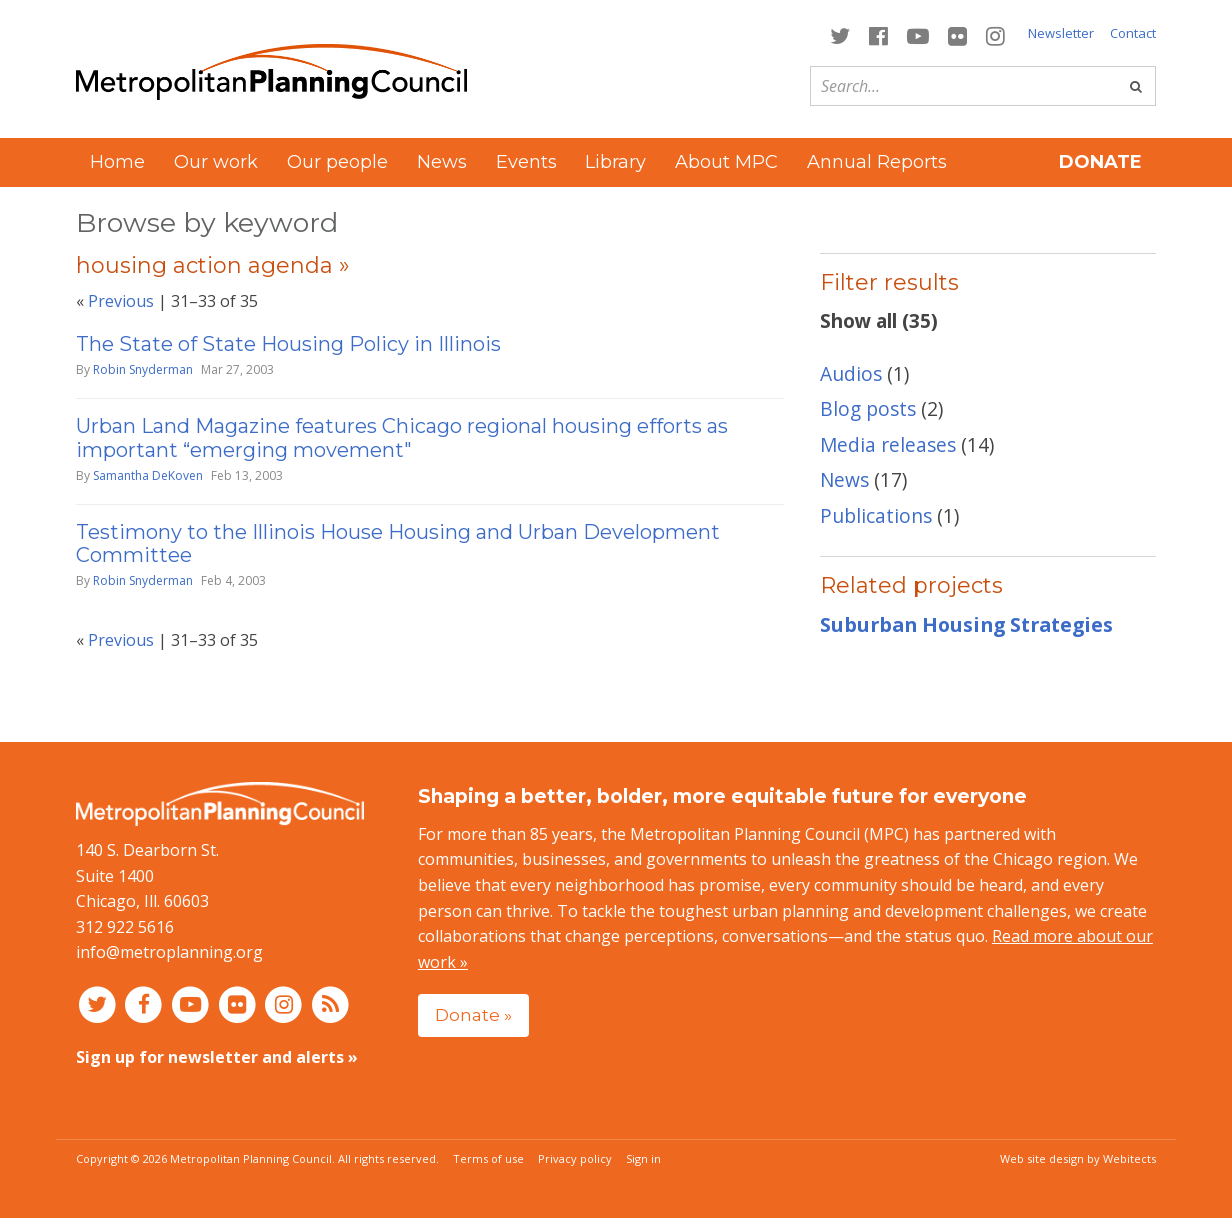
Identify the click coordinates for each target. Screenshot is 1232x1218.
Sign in (643, 1158)
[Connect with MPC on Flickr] (958, 34)
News (442, 162)
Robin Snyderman (143, 369)
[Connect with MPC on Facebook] (878, 34)
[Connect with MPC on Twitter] (839, 34)
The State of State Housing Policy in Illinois (288, 344)
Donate (1100, 162)
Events (526, 162)
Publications (876, 515)
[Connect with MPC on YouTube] (917, 34)
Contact (1133, 33)
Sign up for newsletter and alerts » (217, 1057)
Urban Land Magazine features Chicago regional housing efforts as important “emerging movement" (402, 437)
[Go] (1136, 86)
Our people (337, 162)
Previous (121, 301)
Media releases (888, 444)
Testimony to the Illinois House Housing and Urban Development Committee (398, 543)
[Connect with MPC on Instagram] (996, 34)
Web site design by (1078, 1158)
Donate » (473, 1014)
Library (615, 162)
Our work (216, 162)
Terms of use (488, 1158)
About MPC (726, 162)
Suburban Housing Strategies (966, 624)
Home (117, 162)
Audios (851, 373)
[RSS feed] (330, 1004)
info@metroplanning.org (169, 952)
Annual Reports (877, 162)
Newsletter (1061, 33)
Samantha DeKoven (148, 475)
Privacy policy (575, 1158)
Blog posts (868, 408)
